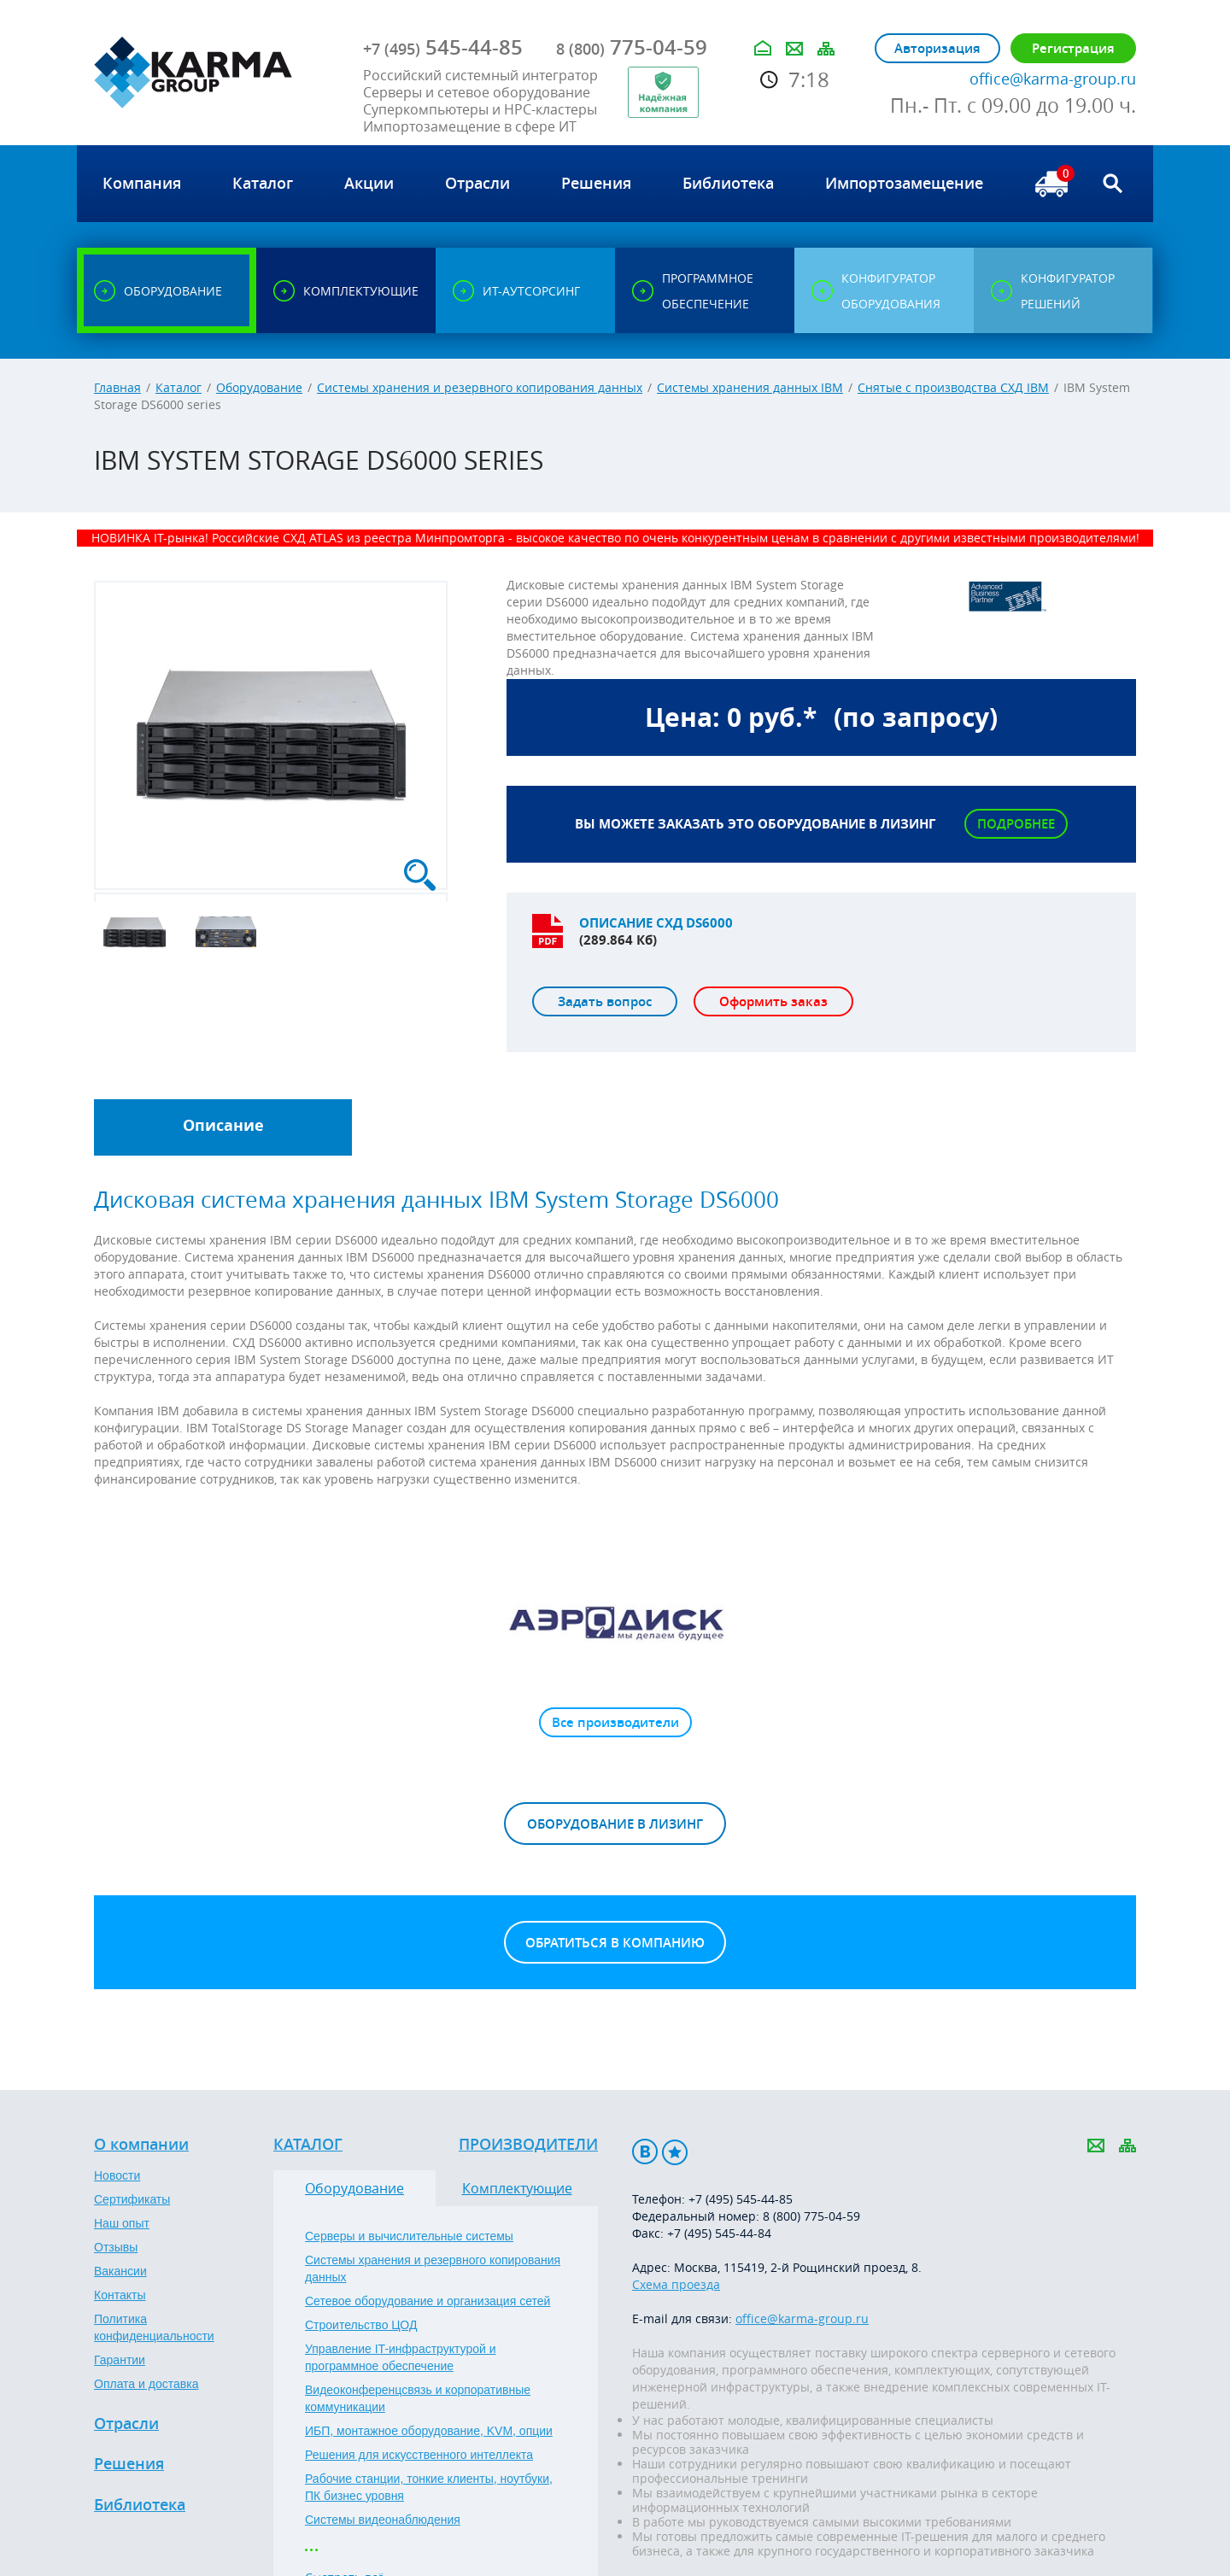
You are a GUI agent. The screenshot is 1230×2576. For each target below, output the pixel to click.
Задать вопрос (605, 1001)
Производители (528, 2144)
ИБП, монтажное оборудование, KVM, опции (429, 2431)
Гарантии (119, 2360)
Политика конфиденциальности (154, 2327)
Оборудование (259, 387)
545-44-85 (443, 47)
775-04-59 (631, 47)
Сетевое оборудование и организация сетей (427, 2301)
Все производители (615, 1722)
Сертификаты (132, 2199)
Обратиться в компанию (615, 1943)
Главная (117, 387)
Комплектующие (517, 2188)
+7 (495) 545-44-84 (719, 2233)
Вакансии (120, 2271)
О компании (141, 2144)
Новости (117, 2175)
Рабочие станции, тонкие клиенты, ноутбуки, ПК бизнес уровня (429, 2487)
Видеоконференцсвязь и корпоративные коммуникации (417, 2398)
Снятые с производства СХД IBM (953, 387)
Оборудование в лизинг (615, 1824)
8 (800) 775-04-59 (811, 2216)
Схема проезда (676, 2284)
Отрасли (126, 2424)
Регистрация (1073, 48)
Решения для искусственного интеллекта (419, 2455)
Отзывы (116, 2247)
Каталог (178, 387)
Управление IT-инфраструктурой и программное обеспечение (400, 2357)
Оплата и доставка (146, 2384)
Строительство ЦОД (361, 2325)
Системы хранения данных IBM (750, 387)
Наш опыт (121, 2223)
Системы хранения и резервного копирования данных (479, 387)
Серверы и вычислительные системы (409, 2236)
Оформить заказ (773, 1001)
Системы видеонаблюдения (382, 2519)
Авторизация (937, 48)
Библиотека (139, 2505)
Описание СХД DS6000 (656, 923)
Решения (129, 2464)
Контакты (119, 2295)
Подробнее (1016, 824)
